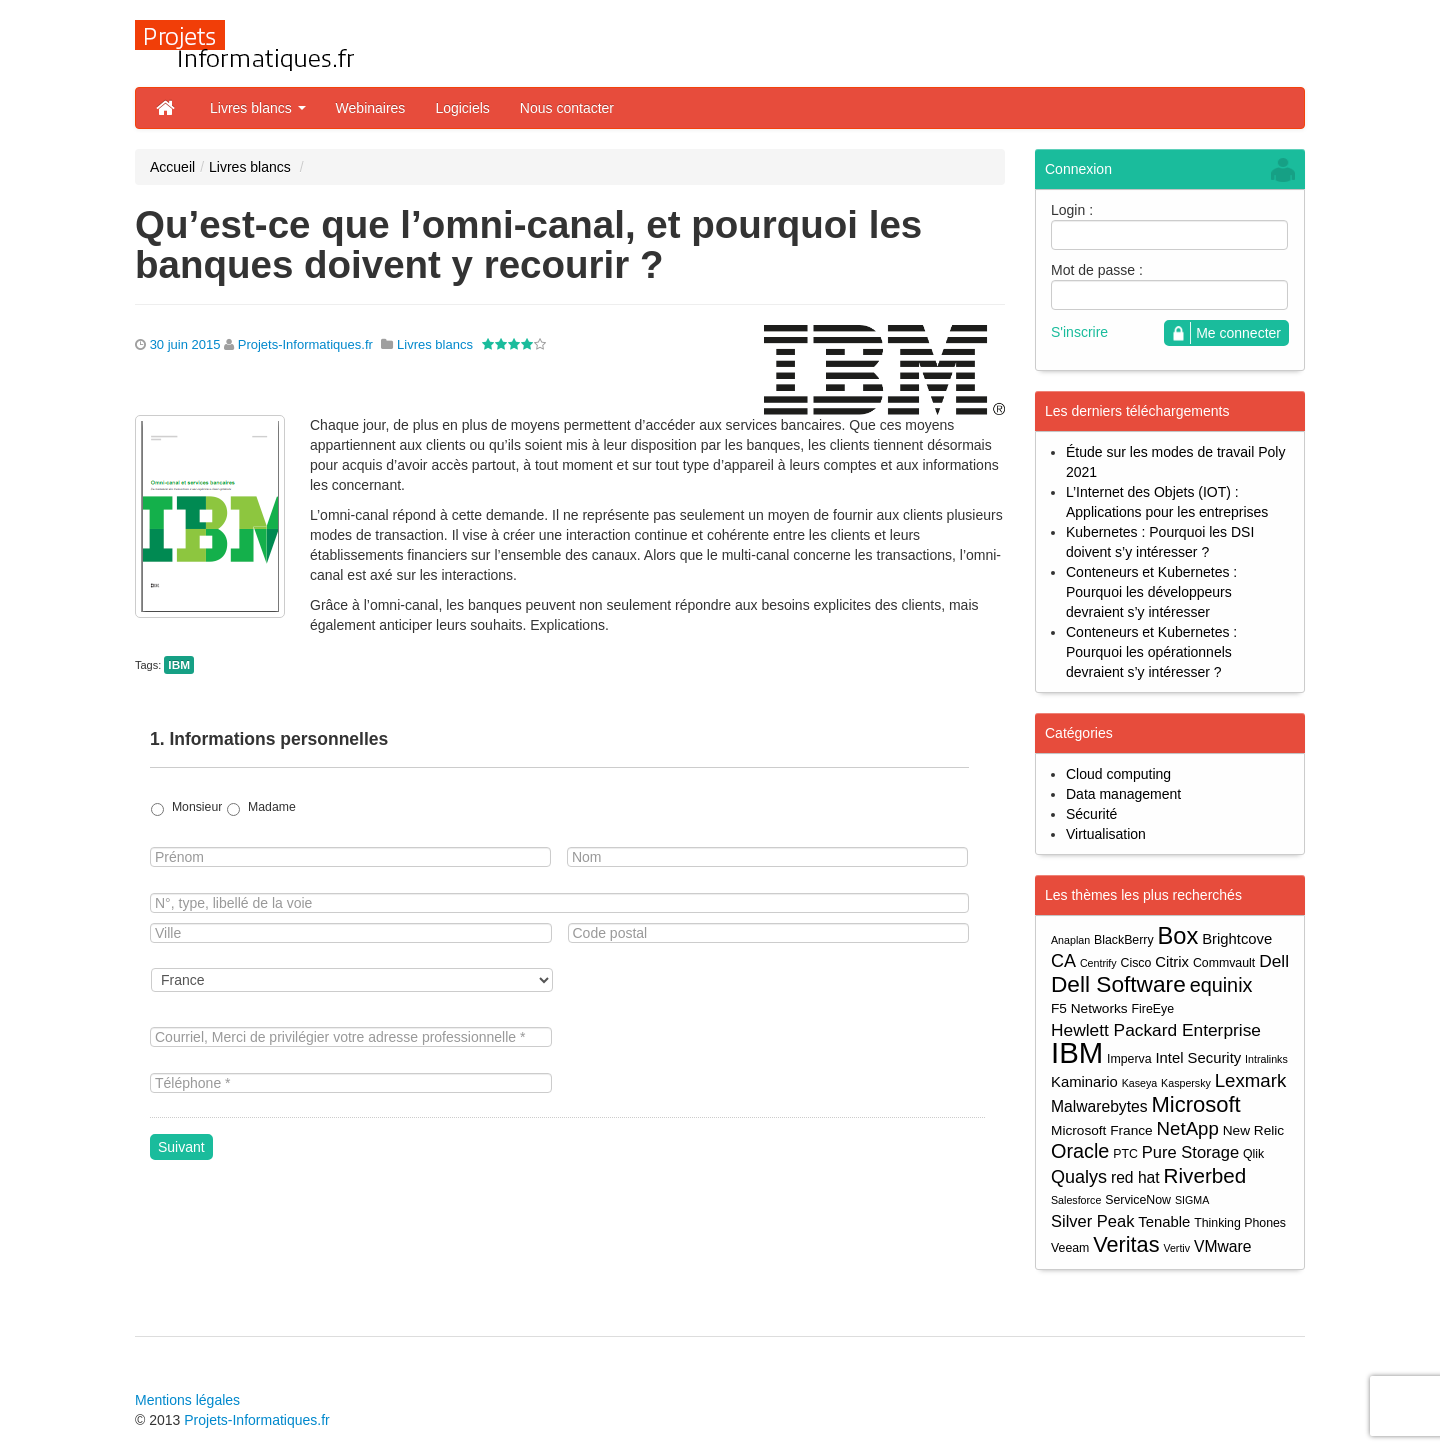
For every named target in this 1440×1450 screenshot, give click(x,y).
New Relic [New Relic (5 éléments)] (1253, 1130)
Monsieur (197, 807)
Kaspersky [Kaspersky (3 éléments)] (1186, 1083)
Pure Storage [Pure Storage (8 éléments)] (1190, 1152)
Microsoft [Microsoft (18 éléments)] (1195, 1104)
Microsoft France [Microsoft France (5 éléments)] (1102, 1130)
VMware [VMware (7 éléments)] (1222, 1246)
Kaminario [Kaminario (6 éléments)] (1084, 1082)
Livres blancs (258, 108)
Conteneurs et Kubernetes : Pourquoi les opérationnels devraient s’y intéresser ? (1151, 652)
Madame (272, 807)
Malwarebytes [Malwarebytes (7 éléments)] (1099, 1106)
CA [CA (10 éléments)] (1063, 961)
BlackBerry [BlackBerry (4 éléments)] (1124, 940)
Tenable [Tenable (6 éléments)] (1164, 1222)
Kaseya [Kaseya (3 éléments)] (1140, 1083)
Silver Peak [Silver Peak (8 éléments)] (1092, 1221)
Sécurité (1091, 814)
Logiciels (462, 108)
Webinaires (371, 108)
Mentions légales (187, 1400)
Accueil (172, 167)
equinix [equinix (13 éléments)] (1221, 985)
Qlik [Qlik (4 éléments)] (1253, 1154)
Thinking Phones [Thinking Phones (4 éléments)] (1240, 1223)
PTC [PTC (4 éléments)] (1125, 1154)
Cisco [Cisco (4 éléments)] (1136, 963)
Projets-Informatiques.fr (305, 344)
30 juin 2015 (185, 344)
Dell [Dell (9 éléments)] (1274, 961)
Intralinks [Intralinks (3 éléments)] (1266, 1059)
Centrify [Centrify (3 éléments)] (1098, 963)
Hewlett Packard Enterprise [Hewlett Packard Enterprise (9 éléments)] (1156, 1030)
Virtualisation (1106, 834)
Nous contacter (567, 108)
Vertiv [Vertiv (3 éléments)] (1176, 1248)
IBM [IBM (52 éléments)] (1077, 1052)
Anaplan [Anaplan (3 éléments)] (1070, 940)
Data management (1123, 794)
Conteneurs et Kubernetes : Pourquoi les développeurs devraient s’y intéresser (1151, 592)
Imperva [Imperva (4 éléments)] (1129, 1059)
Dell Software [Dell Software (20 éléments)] (1118, 984)
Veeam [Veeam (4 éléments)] (1070, 1248)
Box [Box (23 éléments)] (1178, 936)
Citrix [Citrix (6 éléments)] (1172, 962)
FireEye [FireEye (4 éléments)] (1153, 1009)
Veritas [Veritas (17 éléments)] (1126, 1244)
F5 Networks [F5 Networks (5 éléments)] (1089, 1008)
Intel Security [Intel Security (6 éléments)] (1198, 1058)
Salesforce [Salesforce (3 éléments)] (1076, 1200)
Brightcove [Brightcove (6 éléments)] (1237, 939)
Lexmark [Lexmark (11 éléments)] (1251, 1080)
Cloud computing (1118, 774)
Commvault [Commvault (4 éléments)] (1224, 963)
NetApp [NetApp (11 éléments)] (1188, 1128)
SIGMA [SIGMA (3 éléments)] (1192, 1200)
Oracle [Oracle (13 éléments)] (1080, 1151)
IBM (179, 665)
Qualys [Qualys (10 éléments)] (1079, 1177)
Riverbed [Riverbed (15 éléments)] (1205, 1175)
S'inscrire (1079, 332)
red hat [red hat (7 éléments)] (1135, 1177)
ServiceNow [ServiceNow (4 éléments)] (1138, 1200)
